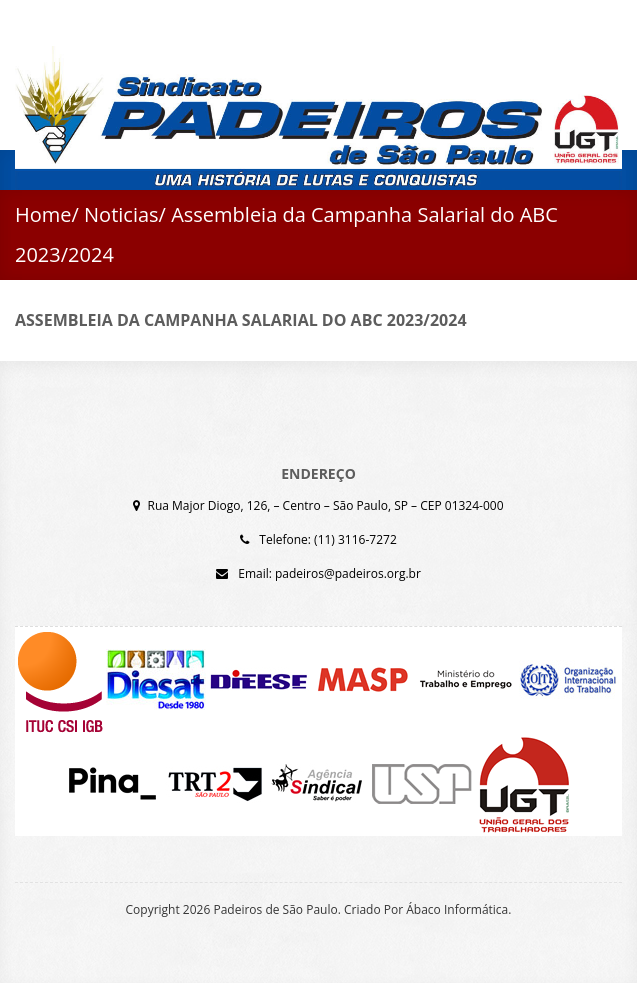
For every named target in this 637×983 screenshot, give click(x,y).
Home (43, 214)
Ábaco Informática (457, 909)
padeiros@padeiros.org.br (348, 573)
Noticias (121, 214)
